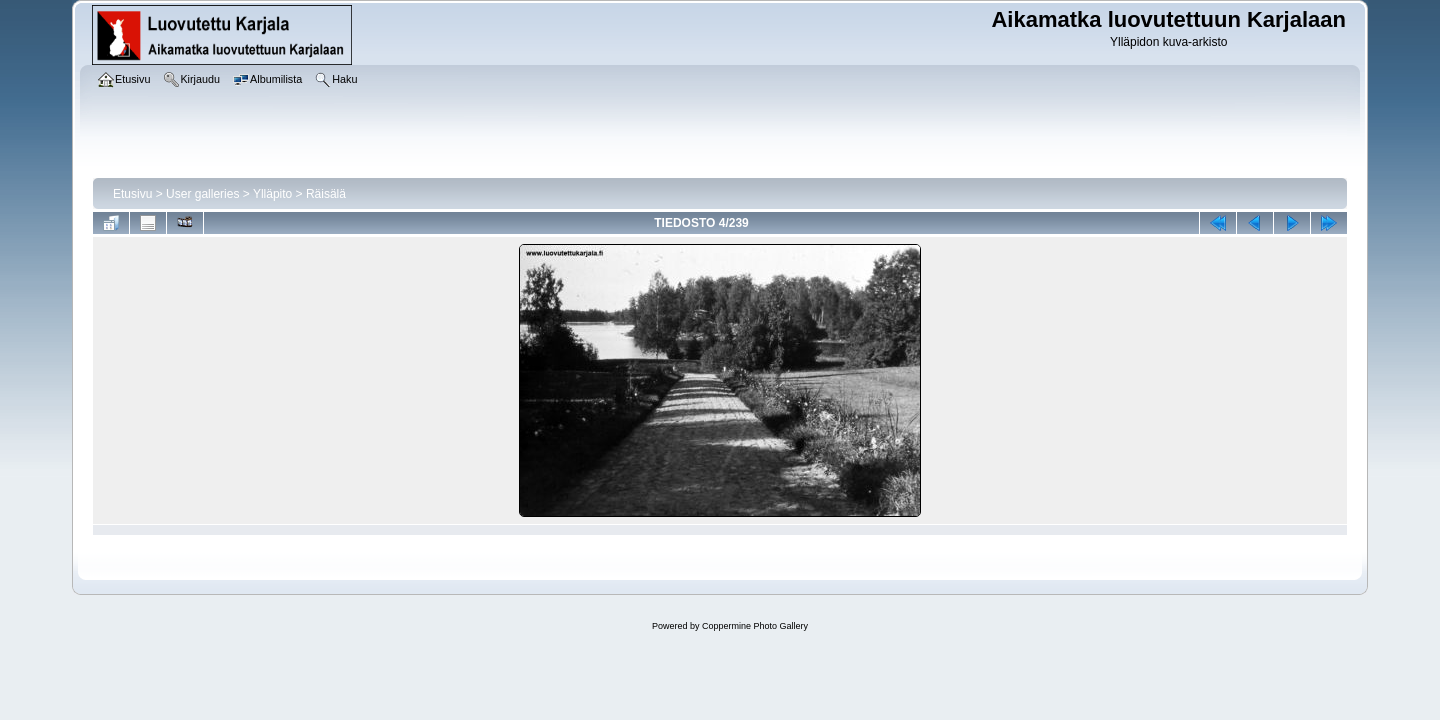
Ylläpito (272, 194)
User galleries (202, 194)
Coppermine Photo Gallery (755, 626)
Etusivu (132, 194)
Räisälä (326, 194)
